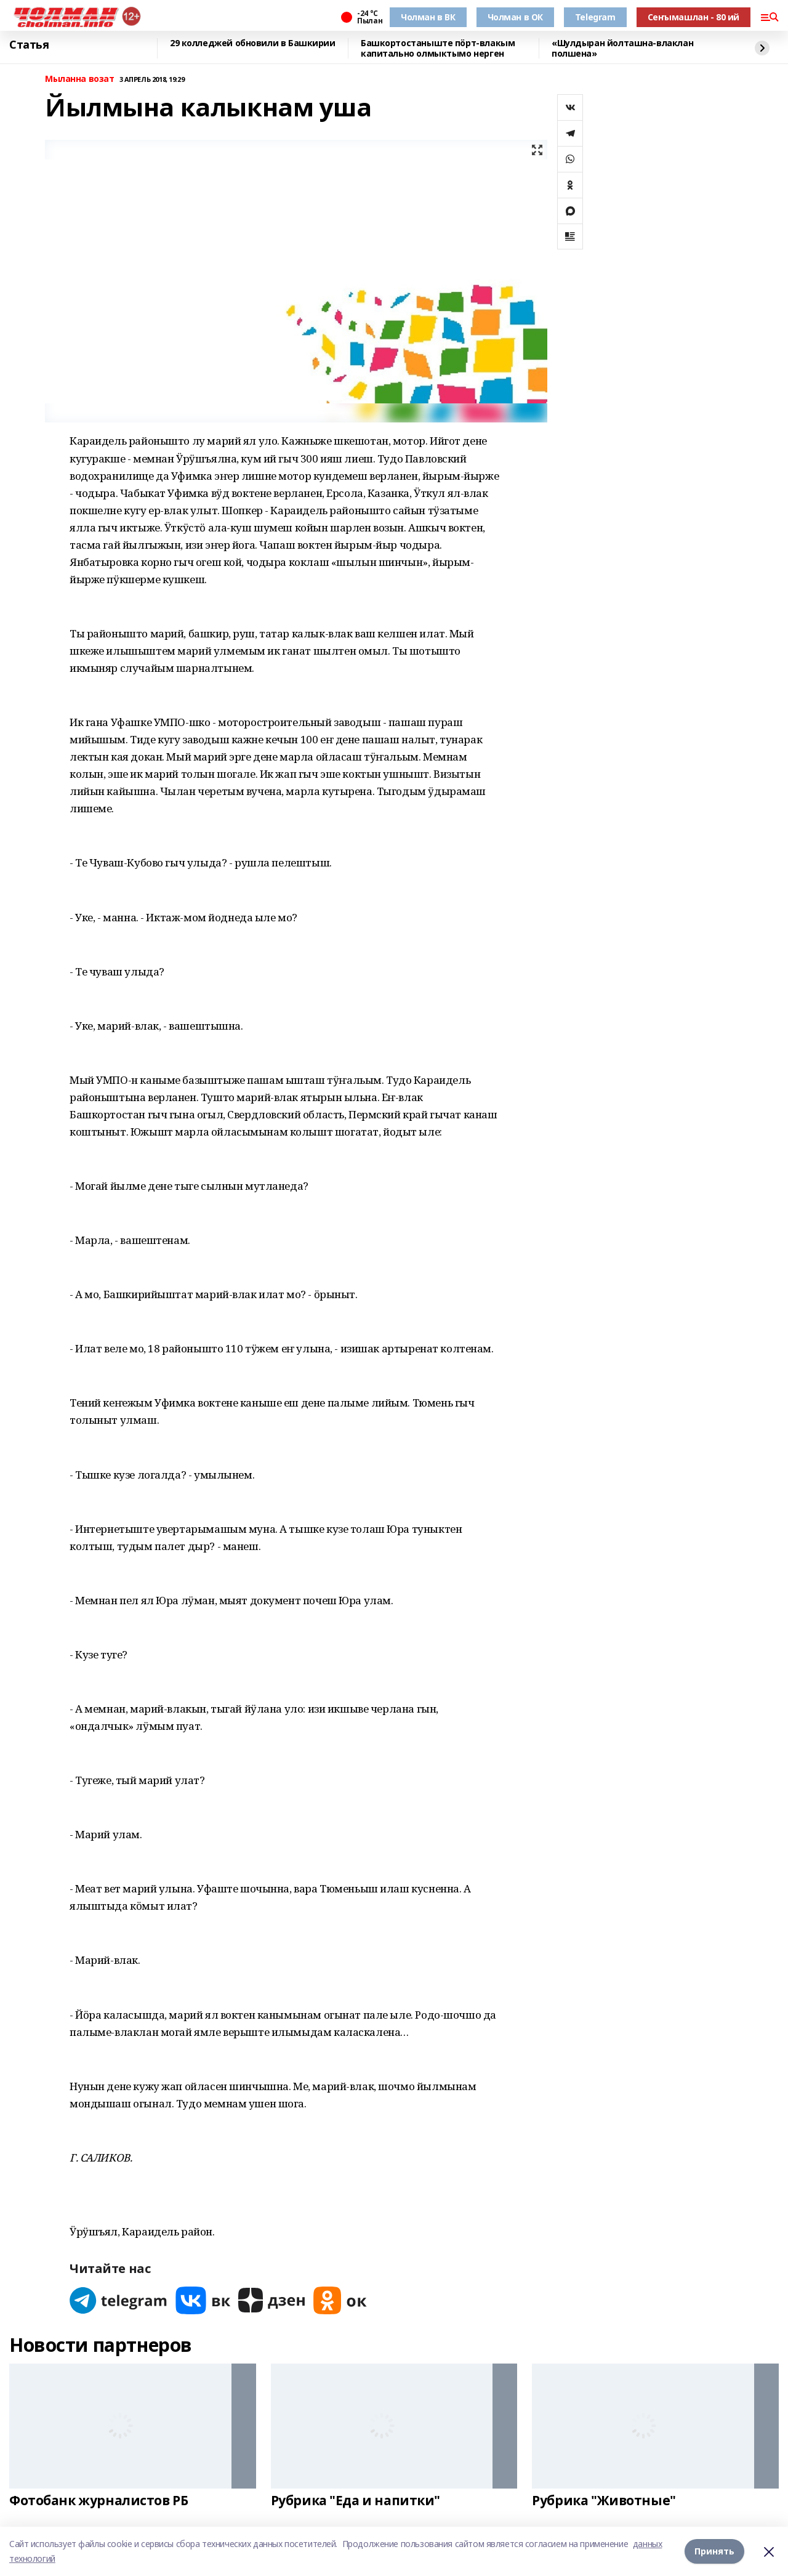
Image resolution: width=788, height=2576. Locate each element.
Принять (714, 2551)
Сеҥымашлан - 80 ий (693, 17)
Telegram (595, 17)
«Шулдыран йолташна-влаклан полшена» (622, 48)
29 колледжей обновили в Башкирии (253, 43)
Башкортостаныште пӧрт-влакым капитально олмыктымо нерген (438, 48)
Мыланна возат (80, 79)
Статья (29, 45)
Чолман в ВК (428, 17)
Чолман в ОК (515, 17)
